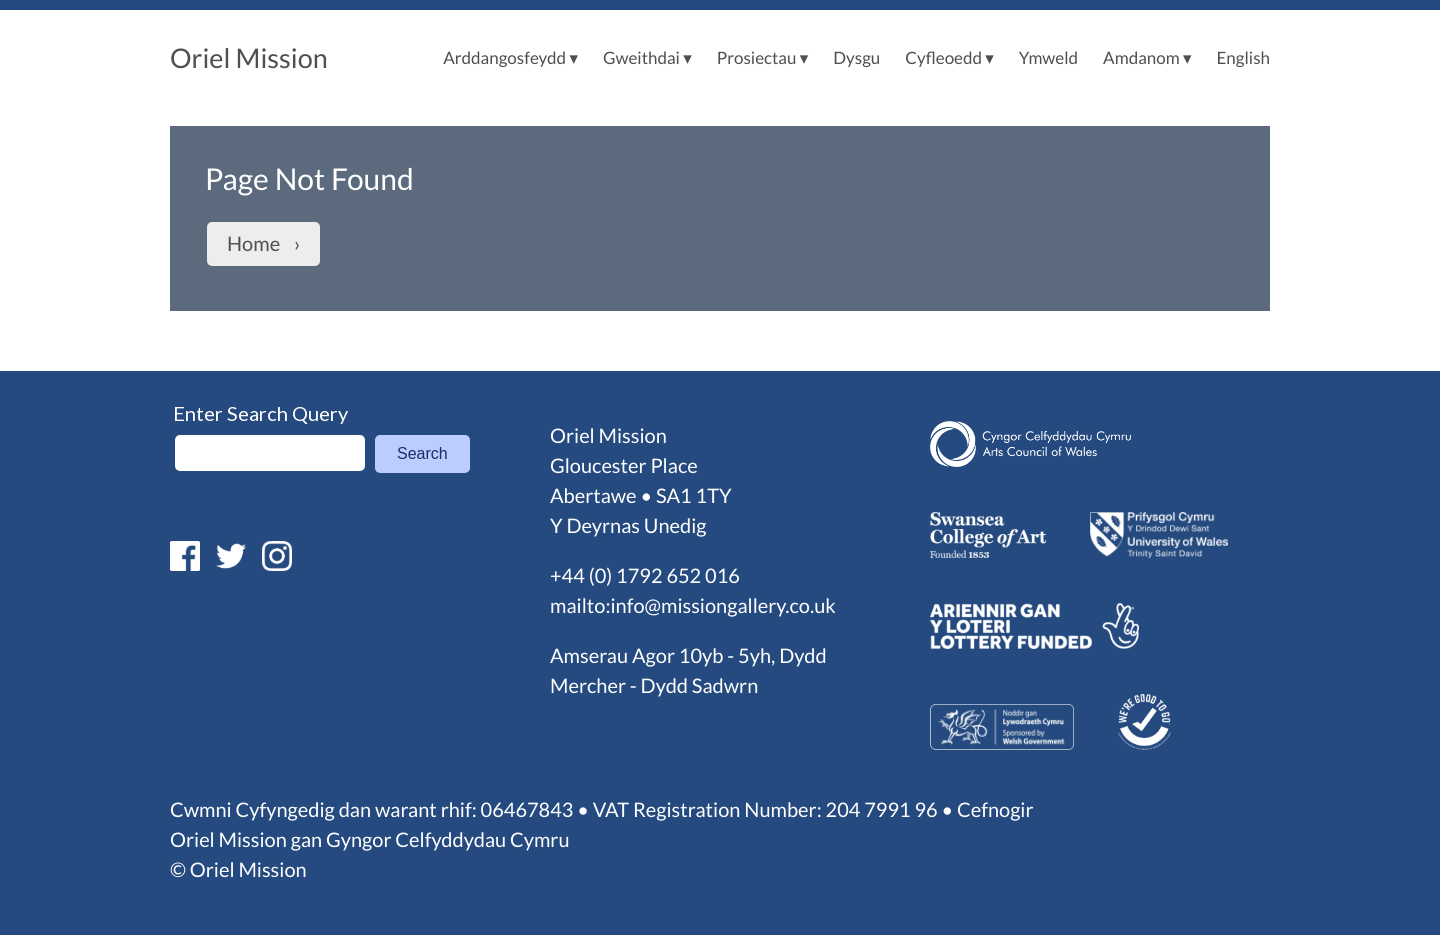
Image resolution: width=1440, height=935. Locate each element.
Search (422, 453)
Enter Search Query (260, 413)
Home (253, 244)
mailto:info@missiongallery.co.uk (693, 606)
